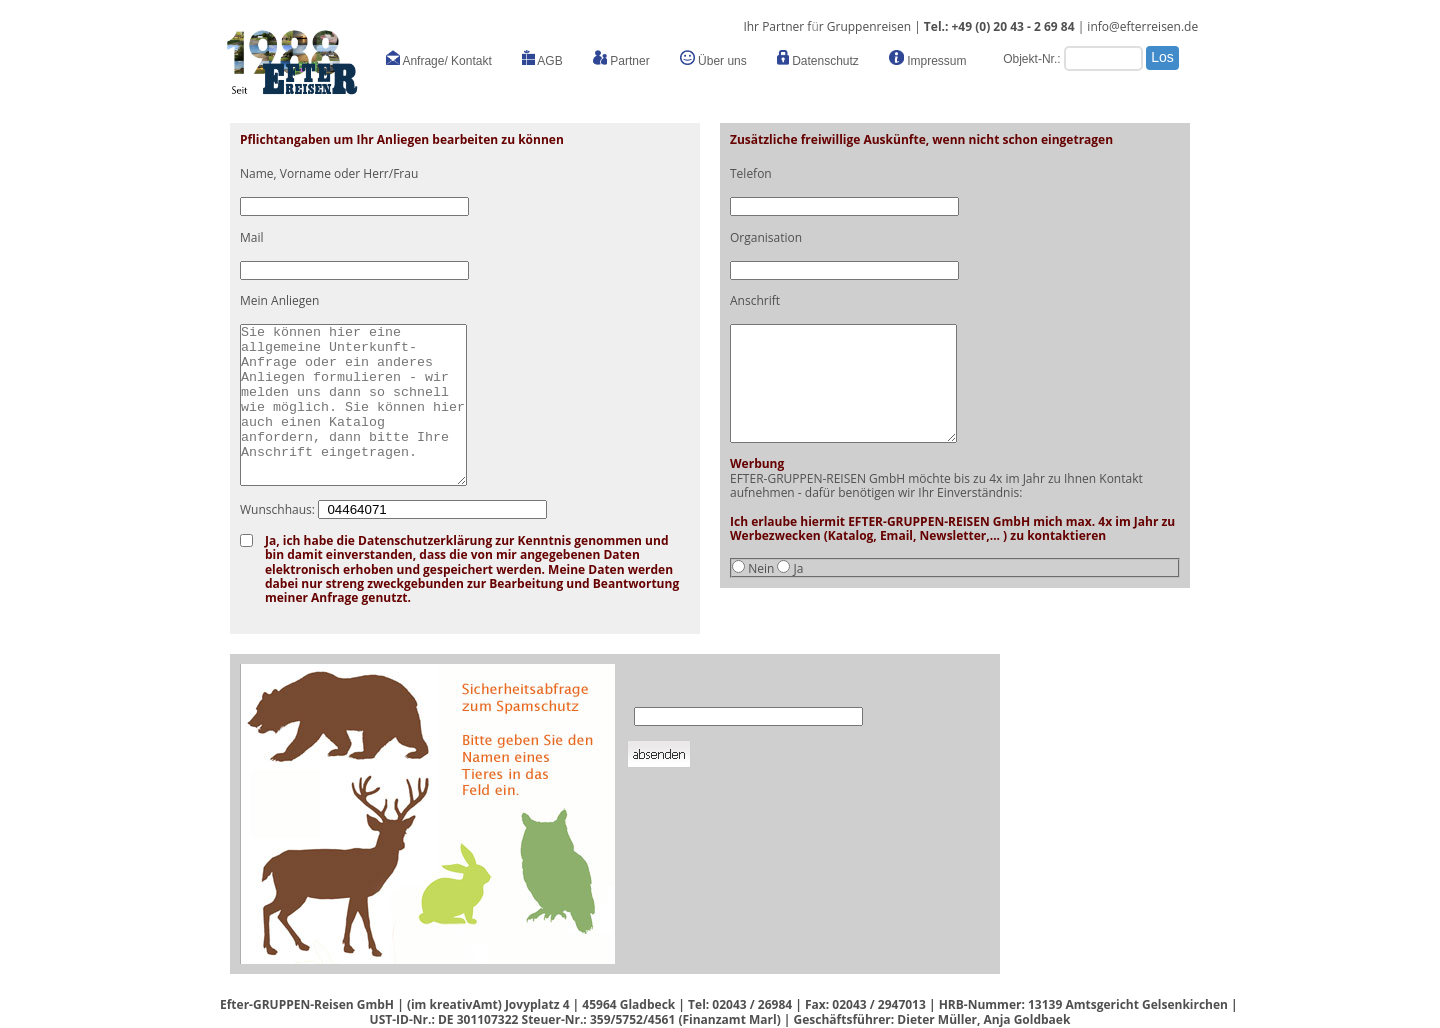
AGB (542, 59)
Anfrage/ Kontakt (439, 59)
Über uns (713, 59)
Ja (799, 568)
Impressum (928, 59)
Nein (761, 568)
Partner (621, 59)
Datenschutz (818, 59)
